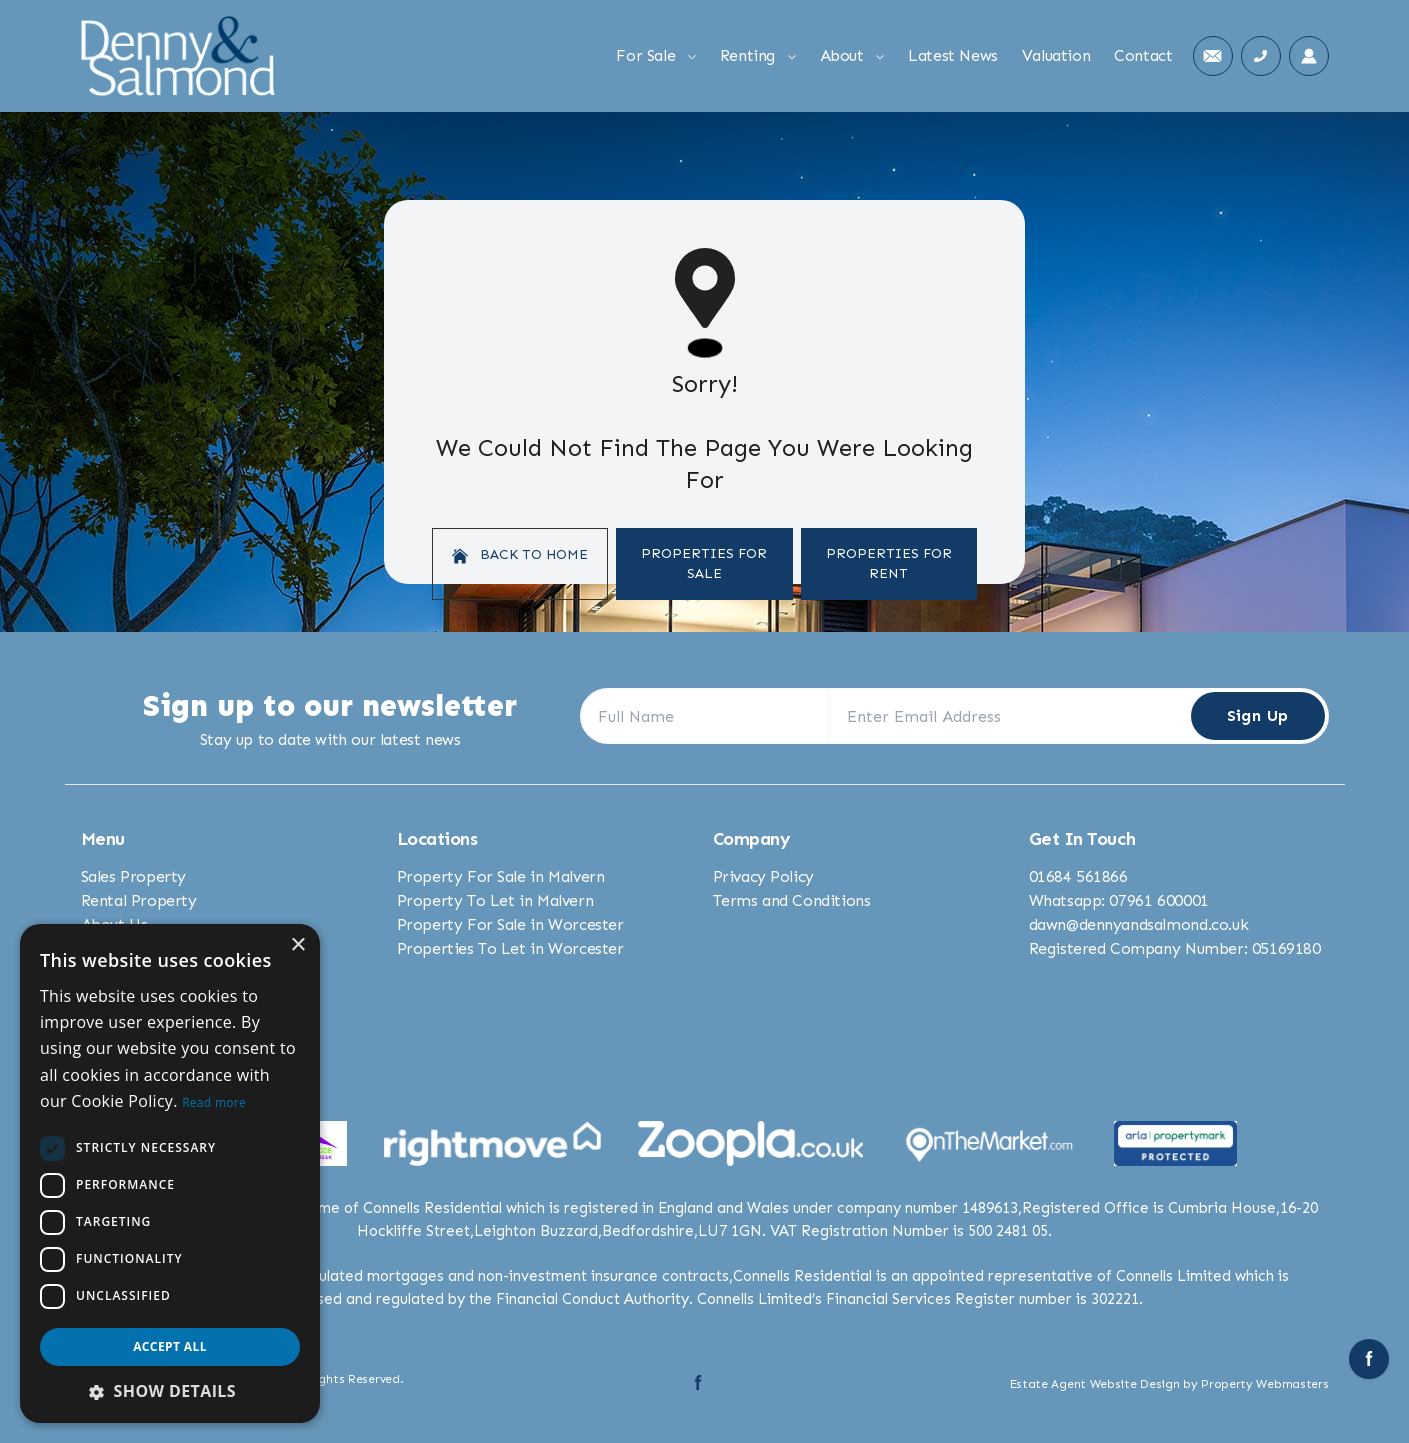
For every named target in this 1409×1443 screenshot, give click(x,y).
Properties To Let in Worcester (510, 948)
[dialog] (170, 1173)
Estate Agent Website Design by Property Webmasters (1169, 1384)
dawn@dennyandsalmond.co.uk (1139, 924)
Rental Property (139, 900)
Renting (758, 55)
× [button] (297, 945)
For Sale (655, 55)
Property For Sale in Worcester (510, 924)
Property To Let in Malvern (495, 900)
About (852, 55)
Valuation (1056, 55)
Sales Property (133, 876)
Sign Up (1258, 715)
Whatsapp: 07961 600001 (1119, 900)
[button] (170, 1391)
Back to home (520, 555)
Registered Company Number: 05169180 (1175, 948)
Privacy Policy (763, 876)
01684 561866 (1078, 876)
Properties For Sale (704, 563)
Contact (1143, 55)
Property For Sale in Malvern (501, 876)
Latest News (953, 55)
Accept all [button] (170, 1346)
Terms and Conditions (792, 900)
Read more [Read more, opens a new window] (214, 1102)
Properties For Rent (889, 563)
